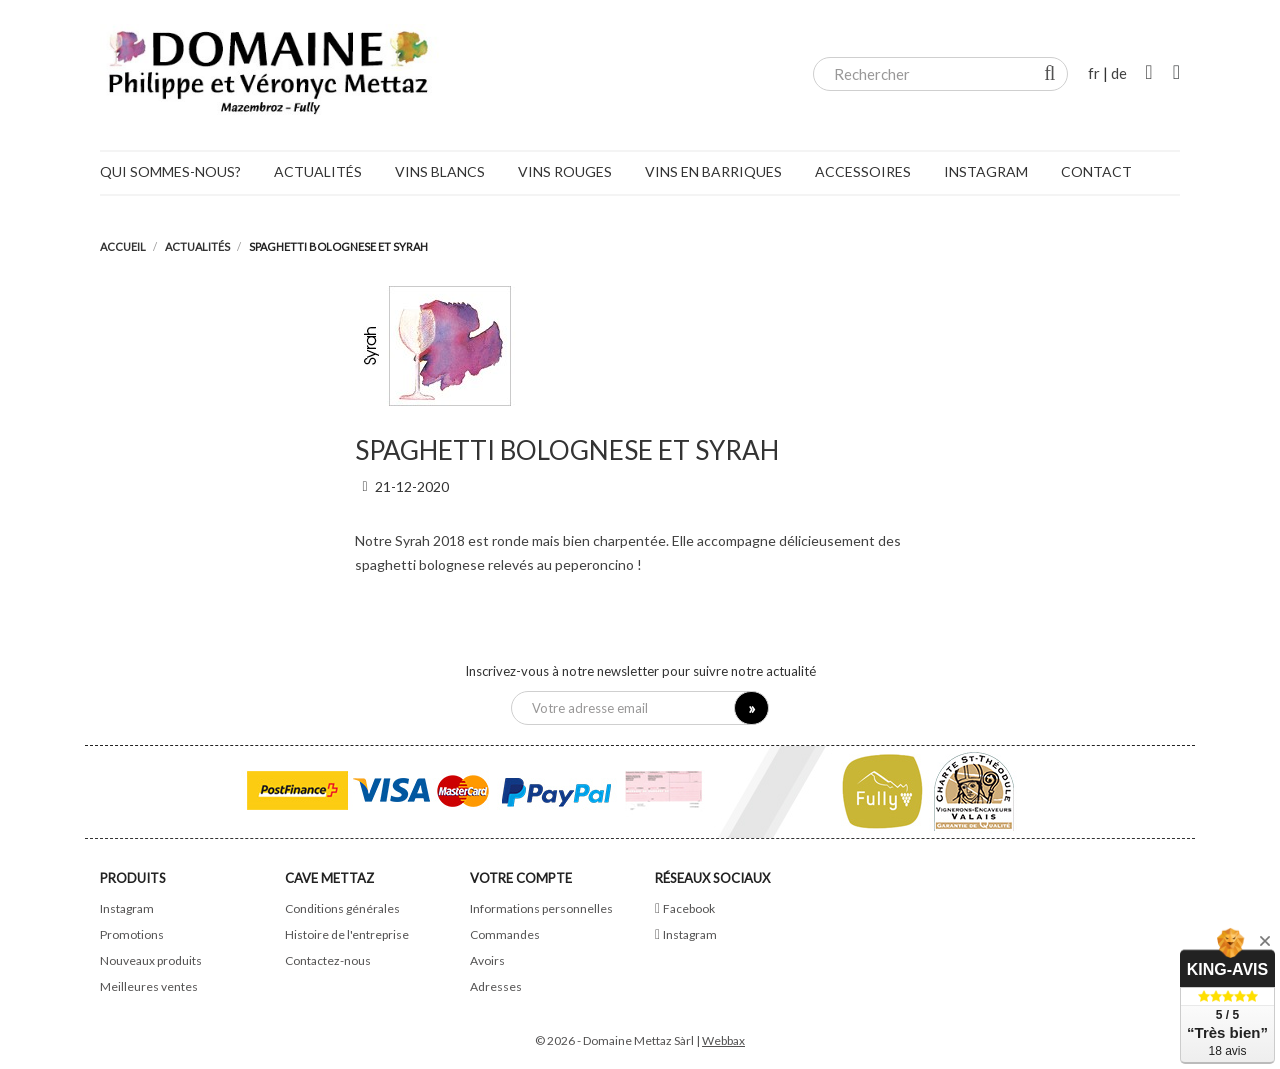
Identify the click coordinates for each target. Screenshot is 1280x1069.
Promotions (132, 934)
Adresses (496, 986)
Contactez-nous (328, 960)
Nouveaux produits (151, 960)
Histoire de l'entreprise (347, 934)
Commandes (505, 934)
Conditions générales (342, 908)
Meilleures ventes (149, 986)
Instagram (127, 908)
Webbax (723, 1040)
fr (1094, 73)
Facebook (689, 908)
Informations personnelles (541, 908)
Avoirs (487, 960)
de (1119, 73)
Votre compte (521, 878)
